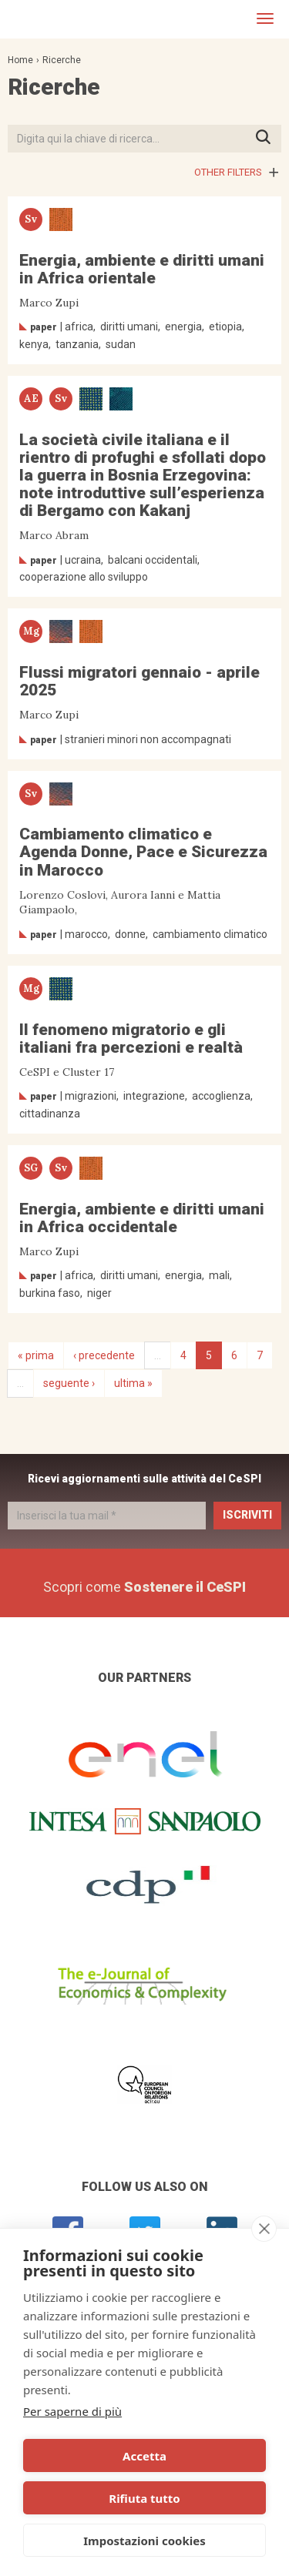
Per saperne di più (72, 2411)
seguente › (69, 1383)
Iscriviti (247, 1515)
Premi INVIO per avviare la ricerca (267, 138)
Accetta (144, 2456)
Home (20, 60)
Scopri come (144, 1587)
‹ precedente (104, 1355)
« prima (36, 1355)
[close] (264, 2229)
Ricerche (61, 60)
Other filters (228, 172)
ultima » (133, 1383)
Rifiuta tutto (144, 2498)
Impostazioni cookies (144, 2540)
